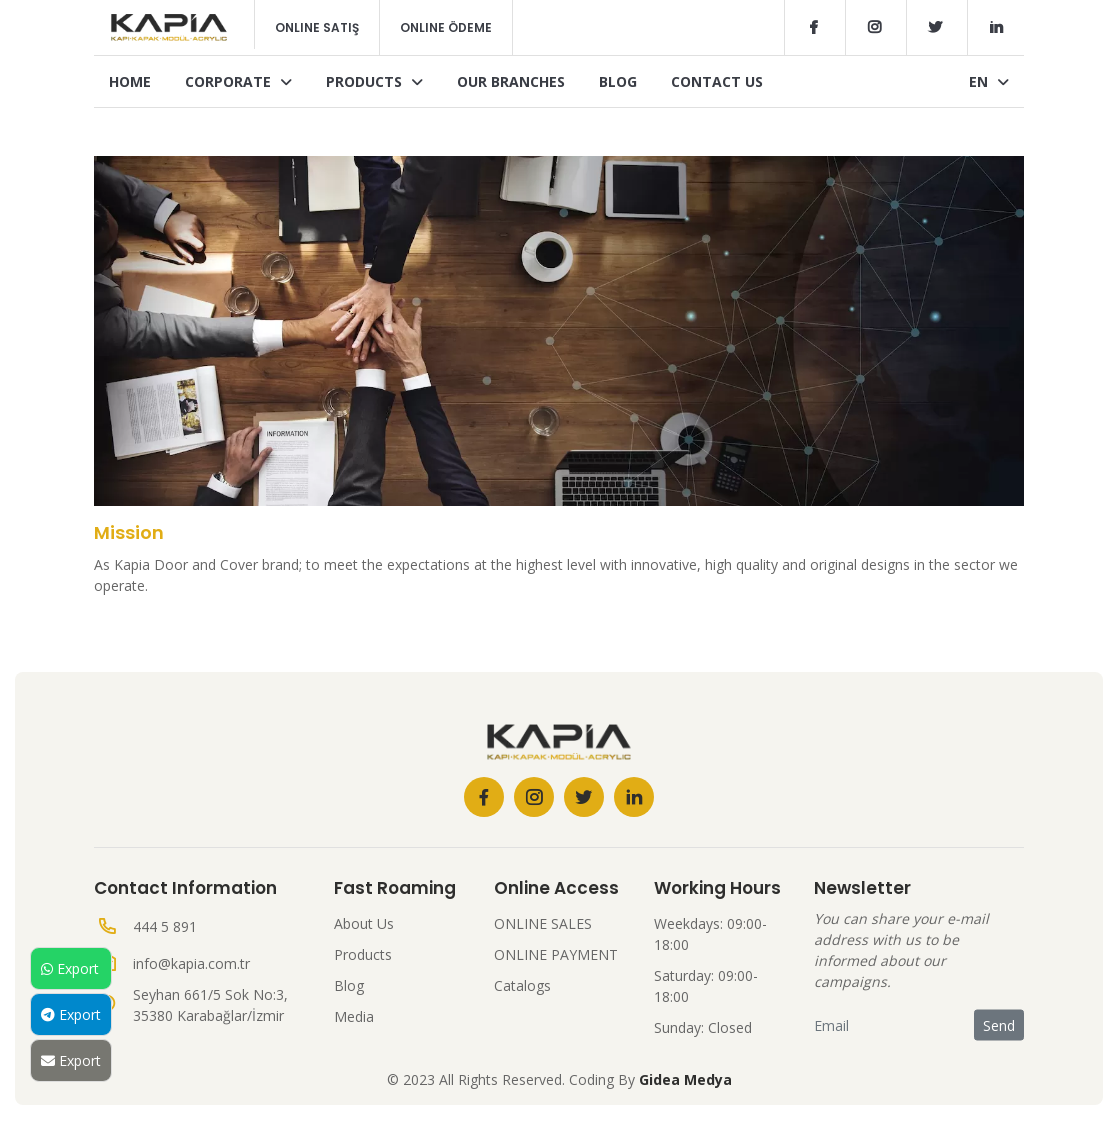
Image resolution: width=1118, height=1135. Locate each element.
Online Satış (317, 27)
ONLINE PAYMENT (556, 954)
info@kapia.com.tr (191, 963)
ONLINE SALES (543, 923)
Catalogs (522, 985)
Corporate (238, 81)
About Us (364, 923)
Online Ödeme (446, 27)
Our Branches (511, 81)
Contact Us (717, 81)
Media (354, 1016)
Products (374, 81)
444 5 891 (165, 926)
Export (70, 968)
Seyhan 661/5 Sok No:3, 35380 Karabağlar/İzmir (210, 1005)
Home (130, 81)
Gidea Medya (685, 1079)
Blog (618, 81)
